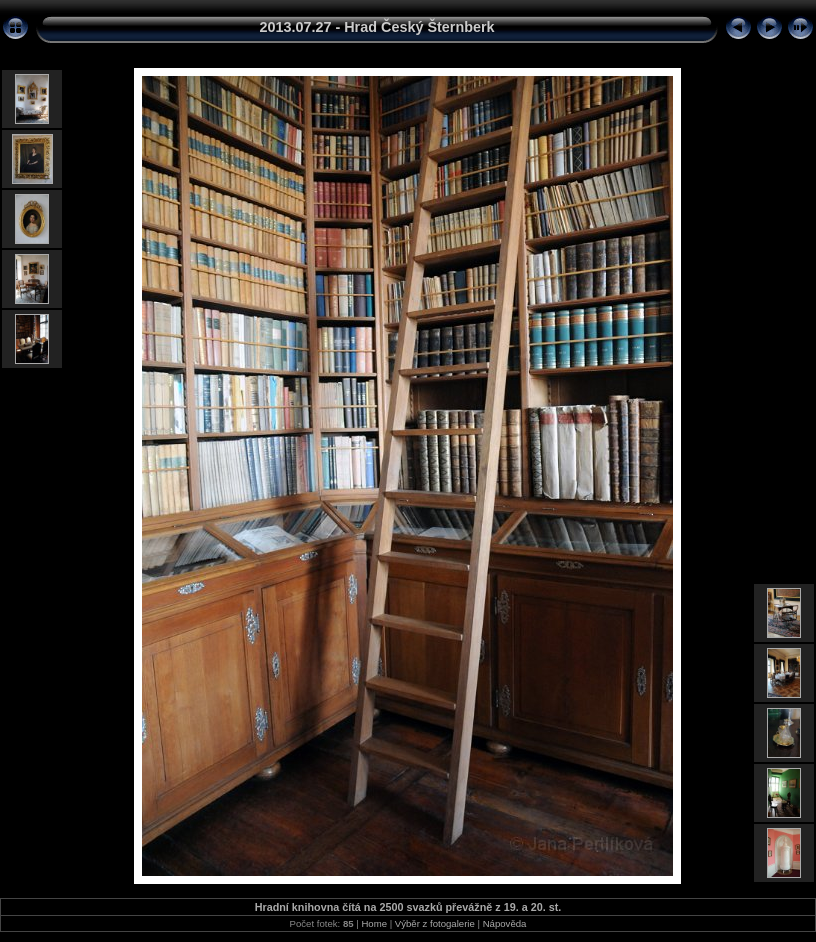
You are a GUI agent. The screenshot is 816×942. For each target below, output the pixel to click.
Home (374, 923)
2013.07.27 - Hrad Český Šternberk (376, 27)
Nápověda (505, 923)
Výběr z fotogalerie (435, 923)
